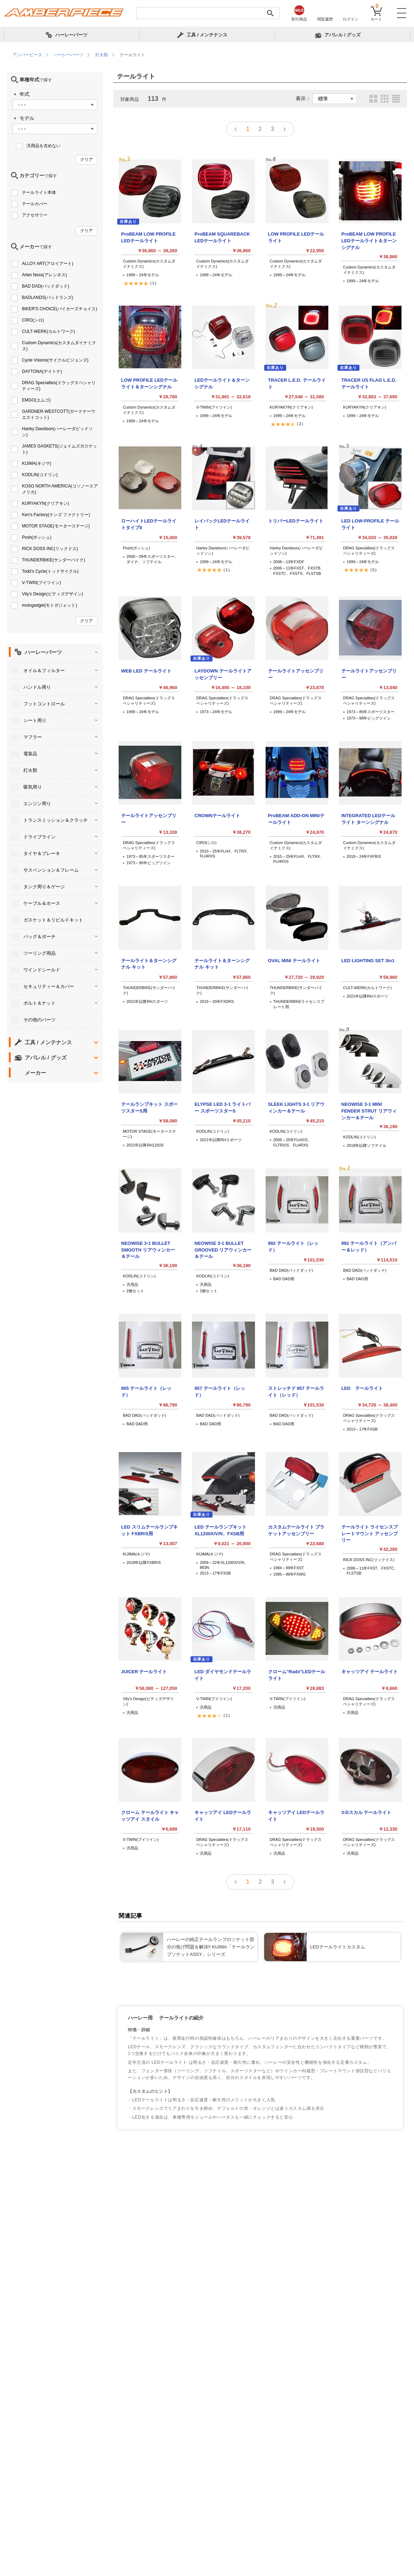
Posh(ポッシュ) (36, 537)
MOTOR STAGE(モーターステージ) (56, 526)
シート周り (34, 720)
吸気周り (32, 787)
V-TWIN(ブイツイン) (41, 582)
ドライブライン (39, 836)
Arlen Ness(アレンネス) (44, 274)
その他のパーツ (39, 1019)
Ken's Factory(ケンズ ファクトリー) (56, 514)
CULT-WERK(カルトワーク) (48, 331)
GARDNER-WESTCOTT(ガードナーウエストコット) (58, 414)
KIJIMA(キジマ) (36, 463)
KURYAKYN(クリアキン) (45, 503)
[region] (207, 55)
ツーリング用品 (39, 953)
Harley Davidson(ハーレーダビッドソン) (57, 431)
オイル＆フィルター (44, 670)
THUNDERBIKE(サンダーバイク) (53, 560)
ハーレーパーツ (43, 652)
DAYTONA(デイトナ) (42, 371)
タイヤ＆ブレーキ (41, 853)
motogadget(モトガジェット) (49, 605)
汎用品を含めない (44, 145)
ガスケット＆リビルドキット (53, 920)
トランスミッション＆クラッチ (55, 820)
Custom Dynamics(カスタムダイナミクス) (59, 345)
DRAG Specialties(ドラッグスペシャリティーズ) (59, 385)
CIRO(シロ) (33, 320)
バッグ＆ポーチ (39, 936)
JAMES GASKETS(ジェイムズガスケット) (59, 449)
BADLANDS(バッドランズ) (47, 297)
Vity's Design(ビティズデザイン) (52, 593)
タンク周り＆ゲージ (44, 886)
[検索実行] (270, 13)
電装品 (30, 753)
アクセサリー (34, 215)
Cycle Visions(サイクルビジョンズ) (55, 360)
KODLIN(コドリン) (40, 474)
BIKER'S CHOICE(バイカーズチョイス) (59, 308)
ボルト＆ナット (39, 1003)
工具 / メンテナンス (48, 1042)
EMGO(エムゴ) (36, 400)
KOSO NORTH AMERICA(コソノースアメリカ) (60, 489)
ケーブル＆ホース (41, 903)
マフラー (32, 737)
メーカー (35, 1073)
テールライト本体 (39, 192)
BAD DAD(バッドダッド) (45, 286)
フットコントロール (44, 703)
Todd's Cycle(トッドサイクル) (50, 571)
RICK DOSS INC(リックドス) (50, 548)
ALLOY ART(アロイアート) (47, 263)
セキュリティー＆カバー (48, 986)
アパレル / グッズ (46, 1058)
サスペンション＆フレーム (51, 870)
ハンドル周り (37, 687)
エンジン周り (37, 803)
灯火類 (30, 770)
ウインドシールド (41, 969)
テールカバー (34, 203)
